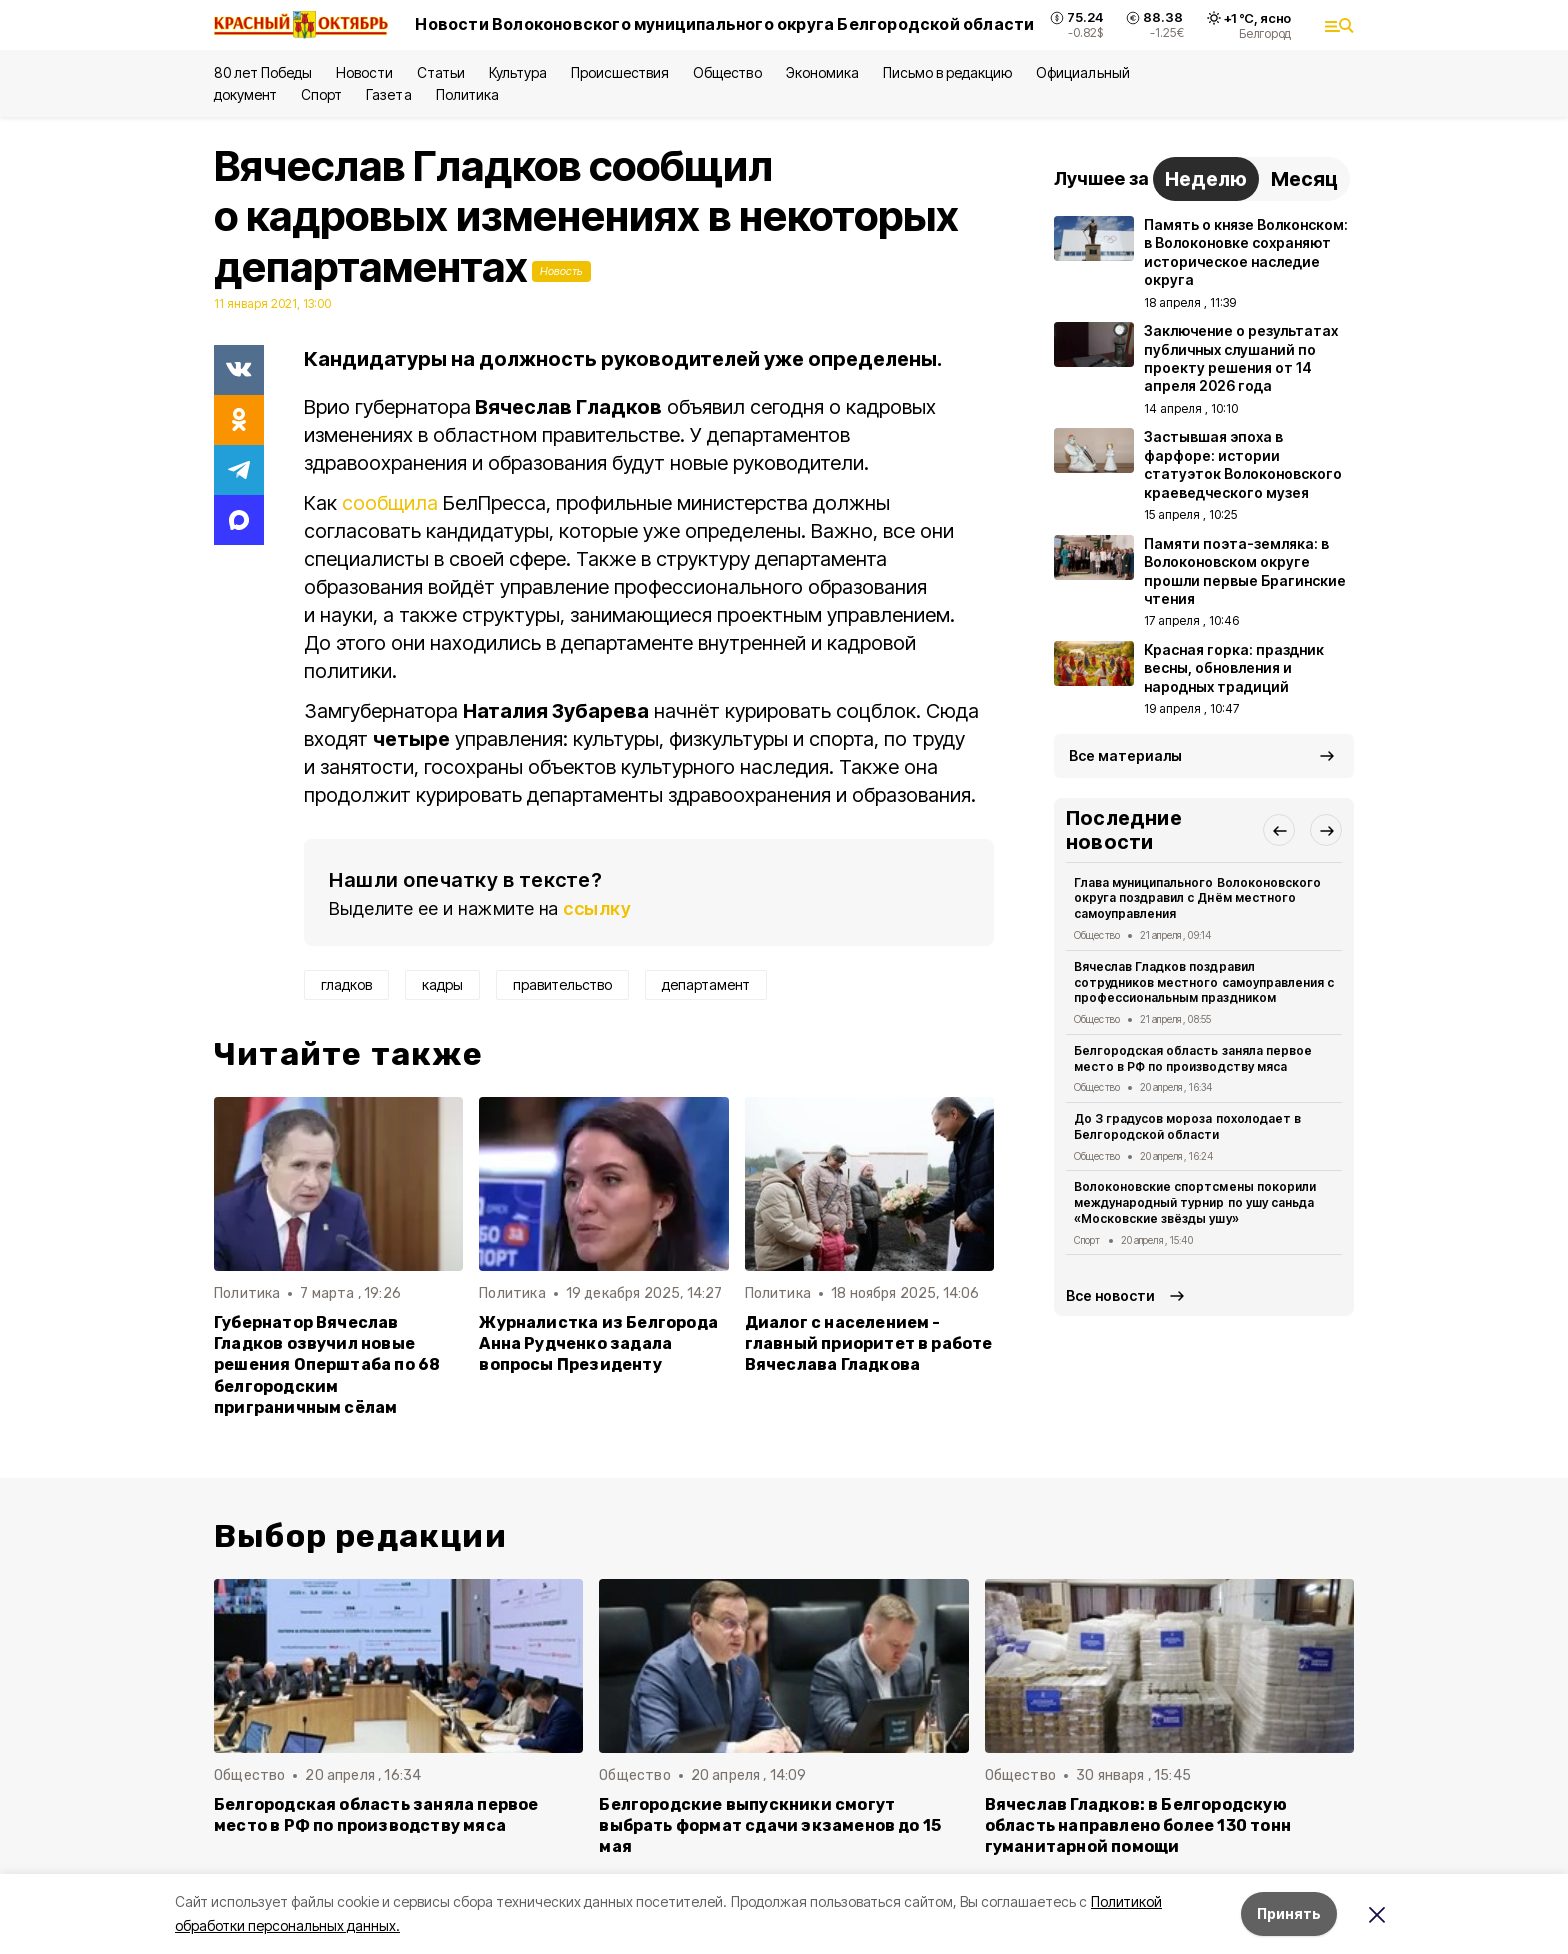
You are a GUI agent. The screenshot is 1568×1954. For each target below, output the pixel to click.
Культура (518, 72)
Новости (364, 72)
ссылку (597, 908)
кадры (442, 984)
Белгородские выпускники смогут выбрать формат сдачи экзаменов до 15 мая (770, 1825)
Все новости (1110, 1295)
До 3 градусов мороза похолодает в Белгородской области (1187, 1126)
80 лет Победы (263, 72)
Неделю (1206, 179)
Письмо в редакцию (947, 72)
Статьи (441, 72)
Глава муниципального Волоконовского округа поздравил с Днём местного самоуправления (1197, 898)
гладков (346, 984)
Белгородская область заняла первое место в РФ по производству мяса (1193, 1058)
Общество (727, 72)
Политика (467, 94)
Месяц (1304, 179)
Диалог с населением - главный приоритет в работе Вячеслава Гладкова (869, 1343)
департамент (706, 984)
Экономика (822, 72)
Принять (1289, 1913)
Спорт (321, 94)
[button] (1279, 830)
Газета (388, 94)
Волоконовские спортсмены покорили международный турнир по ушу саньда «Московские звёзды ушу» (1195, 1202)
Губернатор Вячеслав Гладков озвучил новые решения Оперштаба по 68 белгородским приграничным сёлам (327, 1364)
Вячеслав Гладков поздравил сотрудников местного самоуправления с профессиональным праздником (1204, 982)
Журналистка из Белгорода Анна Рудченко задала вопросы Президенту (598, 1343)
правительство (562, 984)
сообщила (390, 503)
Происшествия (620, 72)
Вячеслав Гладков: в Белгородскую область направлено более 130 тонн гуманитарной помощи (1138, 1825)
